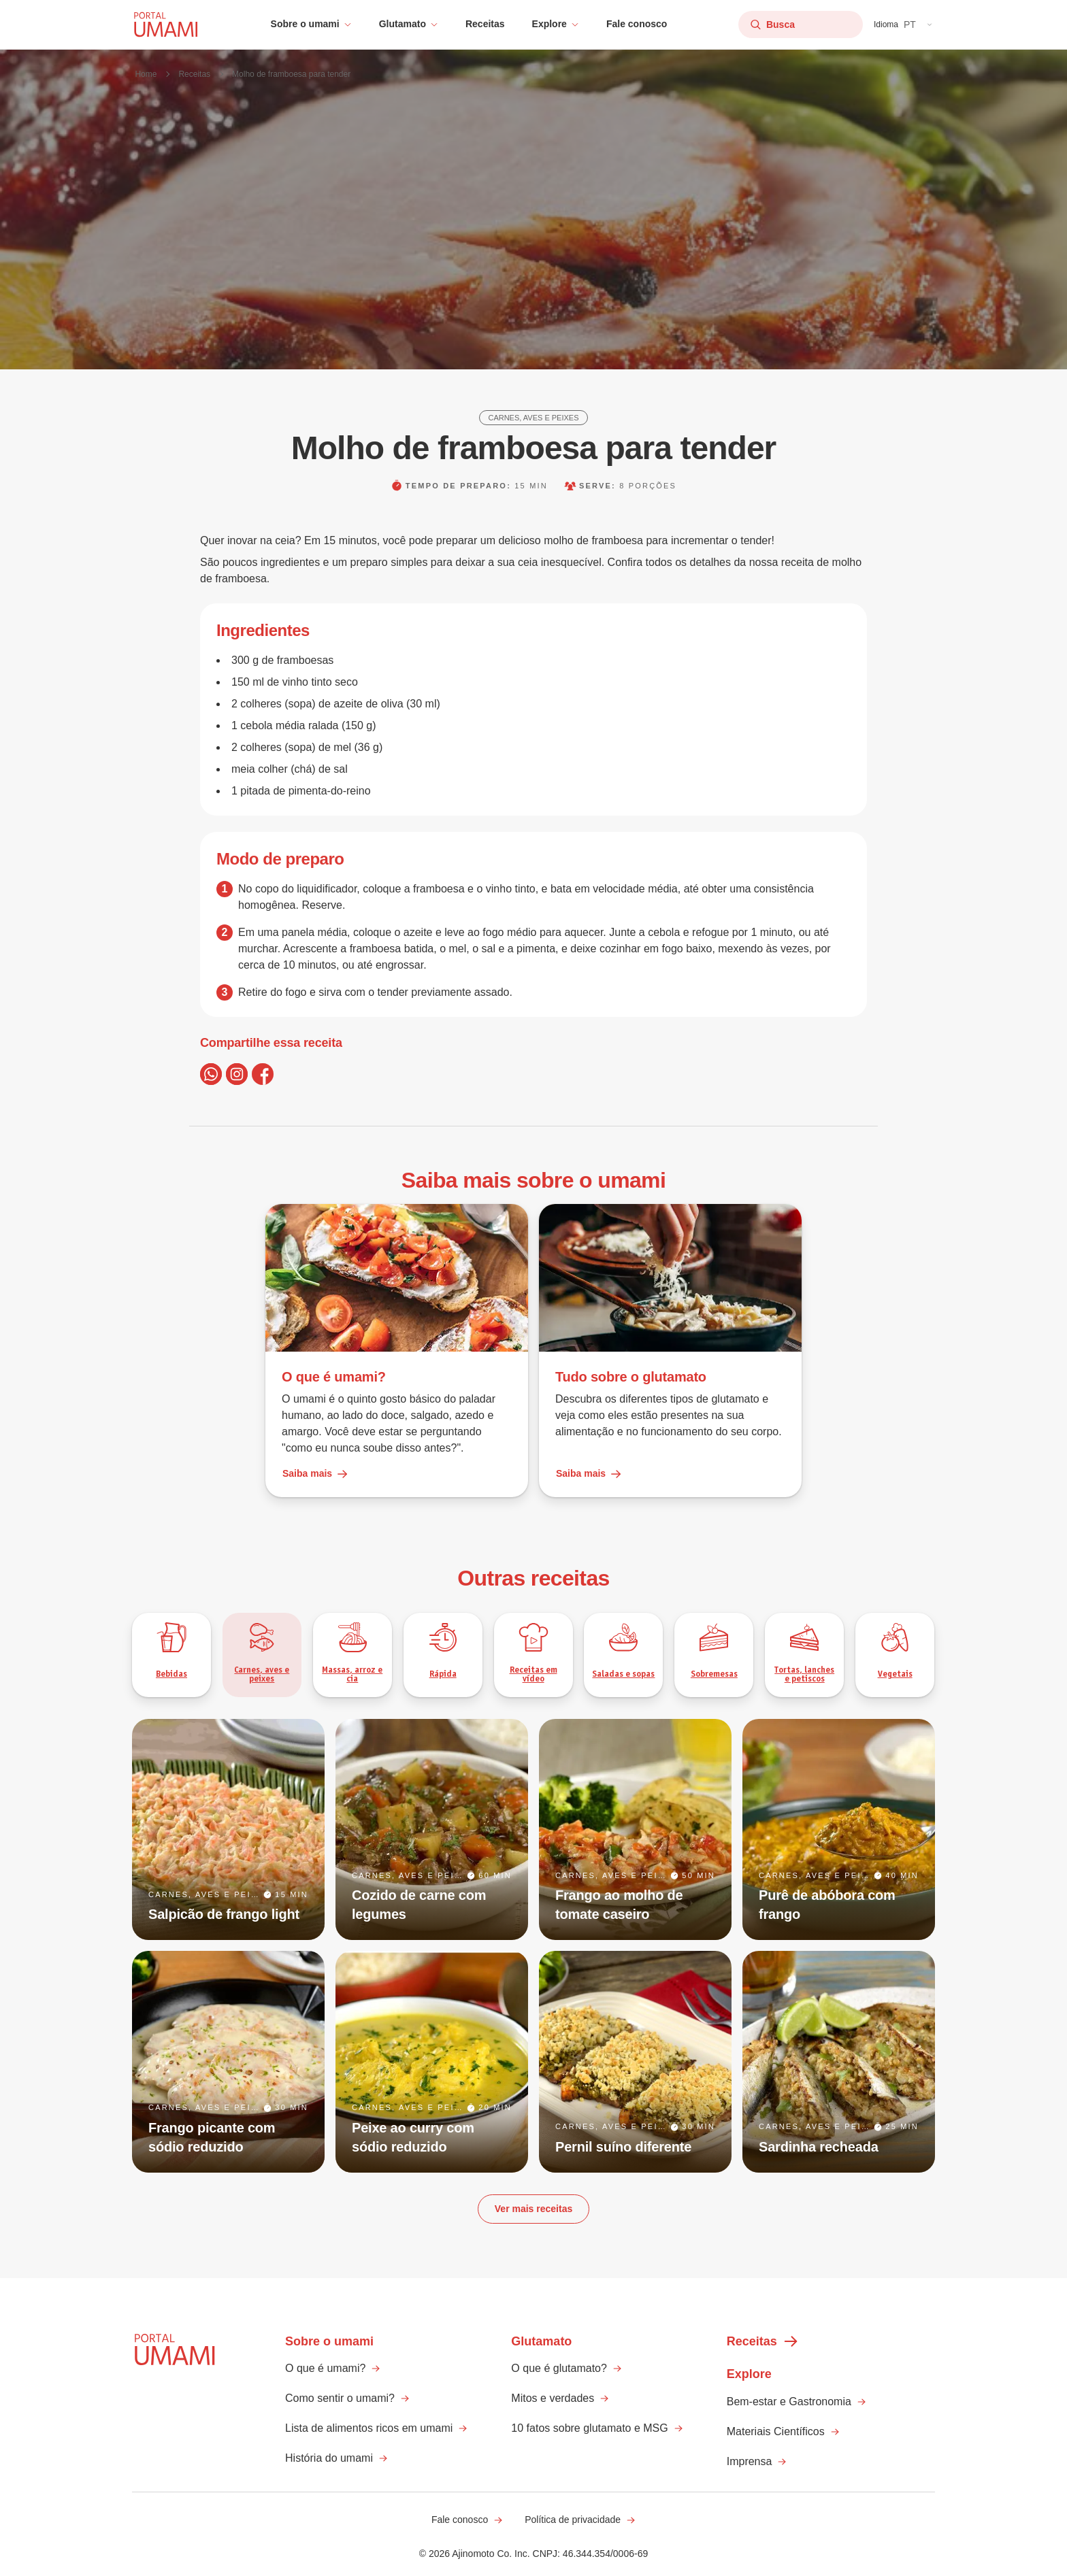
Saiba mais (315, 1474)
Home (146, 74)
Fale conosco (636, 23)
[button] (311, 24)
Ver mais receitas (533, 2208)
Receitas (485, 23)
